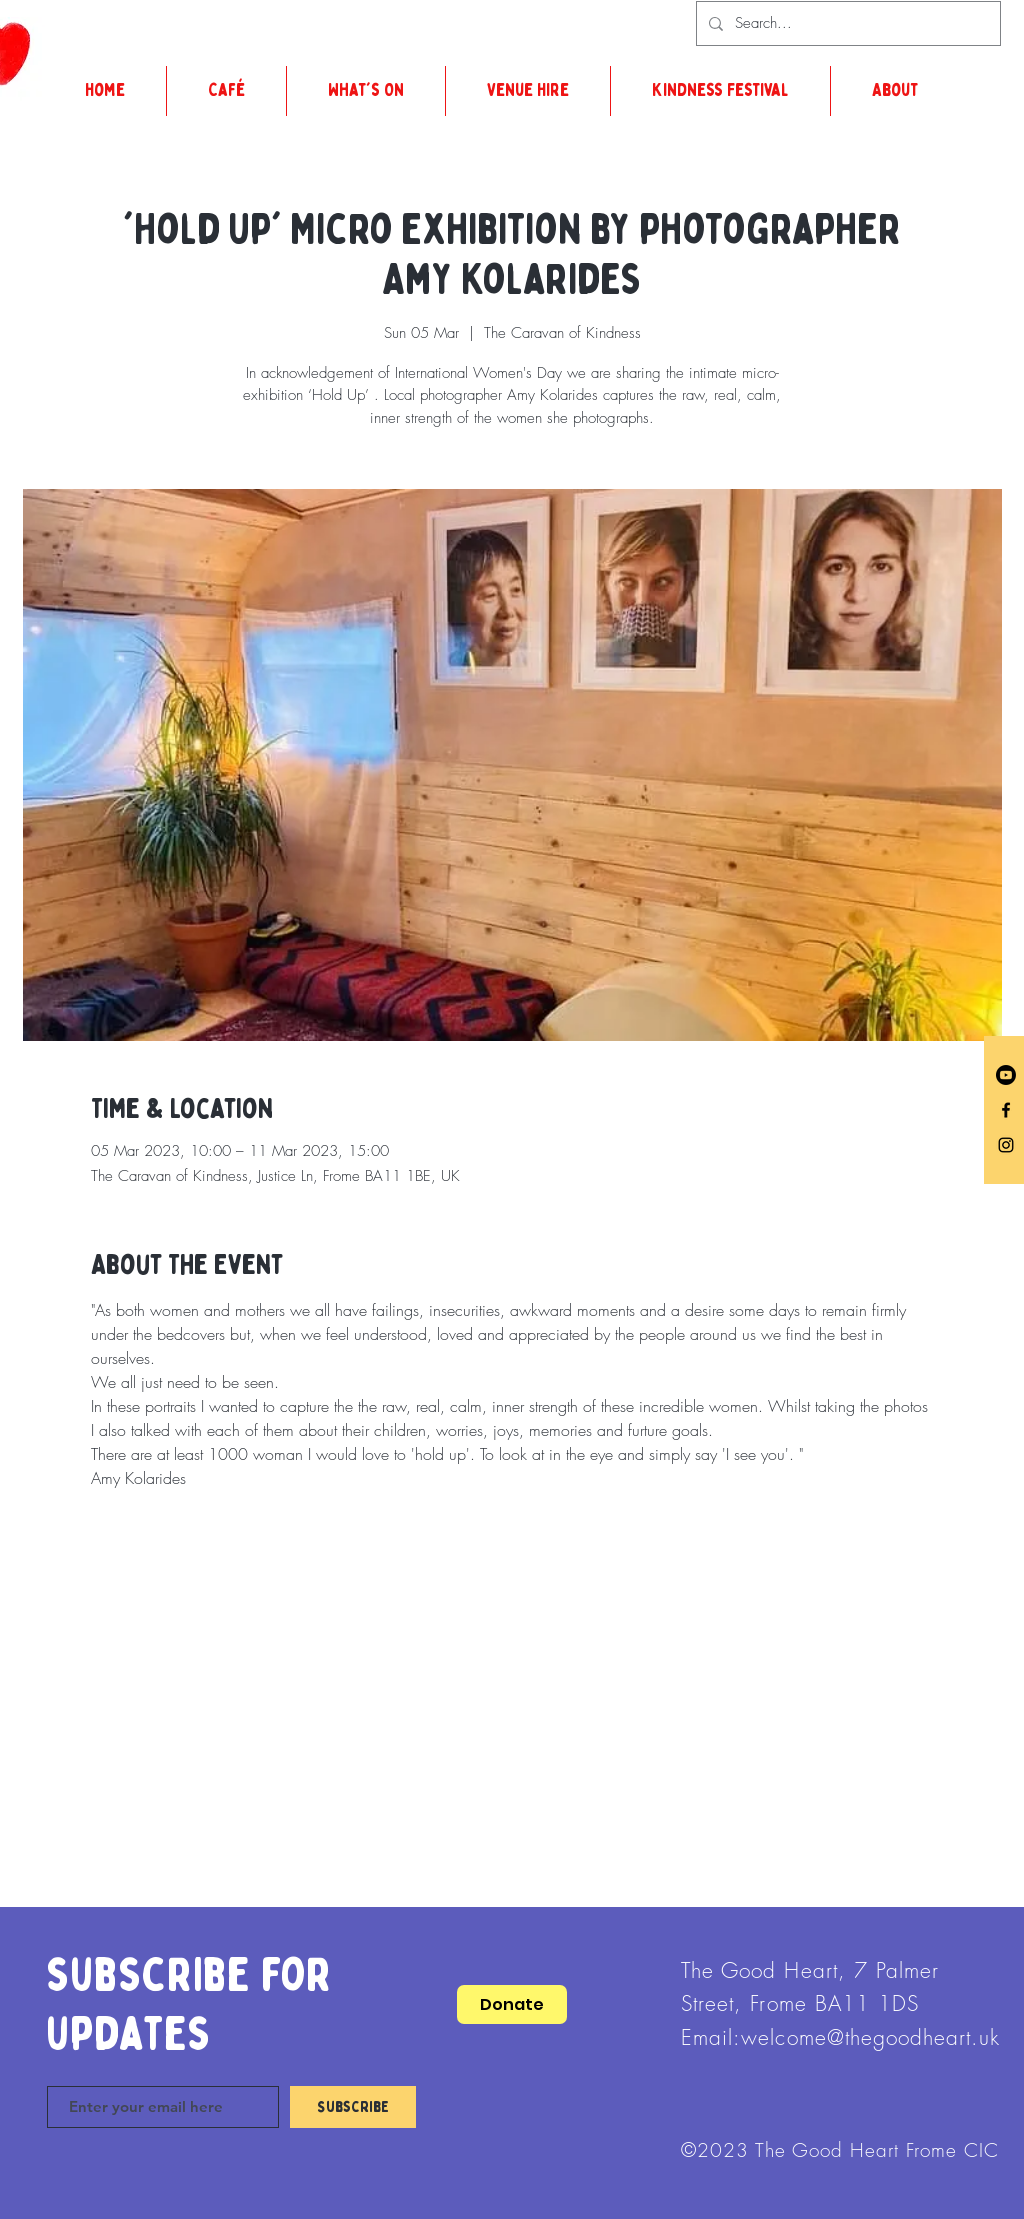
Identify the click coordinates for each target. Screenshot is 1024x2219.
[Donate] (512, 2004)
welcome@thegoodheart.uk (870, 2037)
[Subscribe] (353, 2107)
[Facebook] (1006, 1110)
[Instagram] (1006, 1145)
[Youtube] (1006, 1075)
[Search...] (846, 23)
